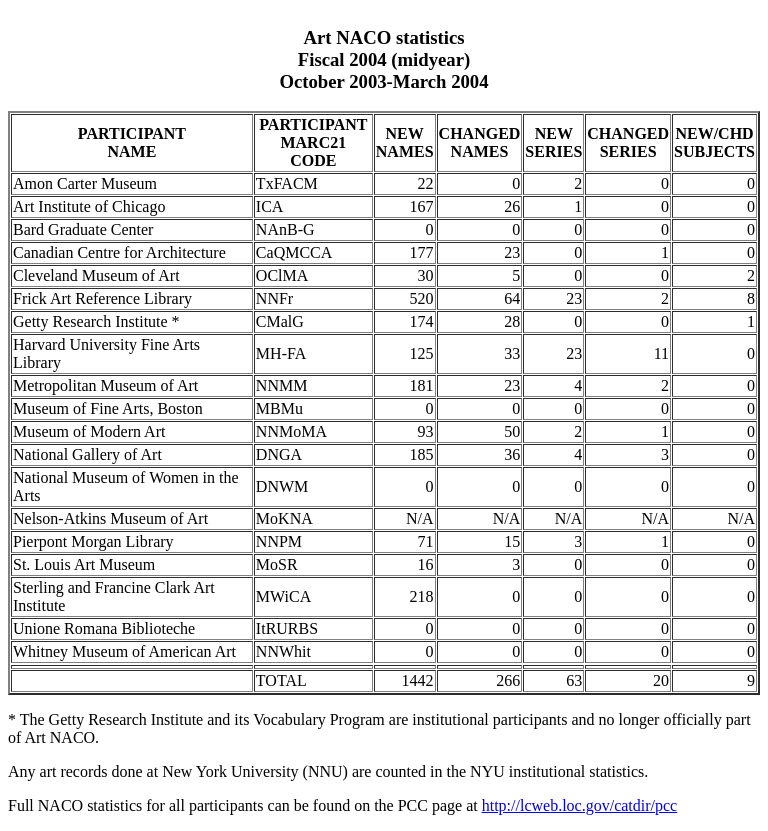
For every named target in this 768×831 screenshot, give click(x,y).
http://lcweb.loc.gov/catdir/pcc (580, 805)
